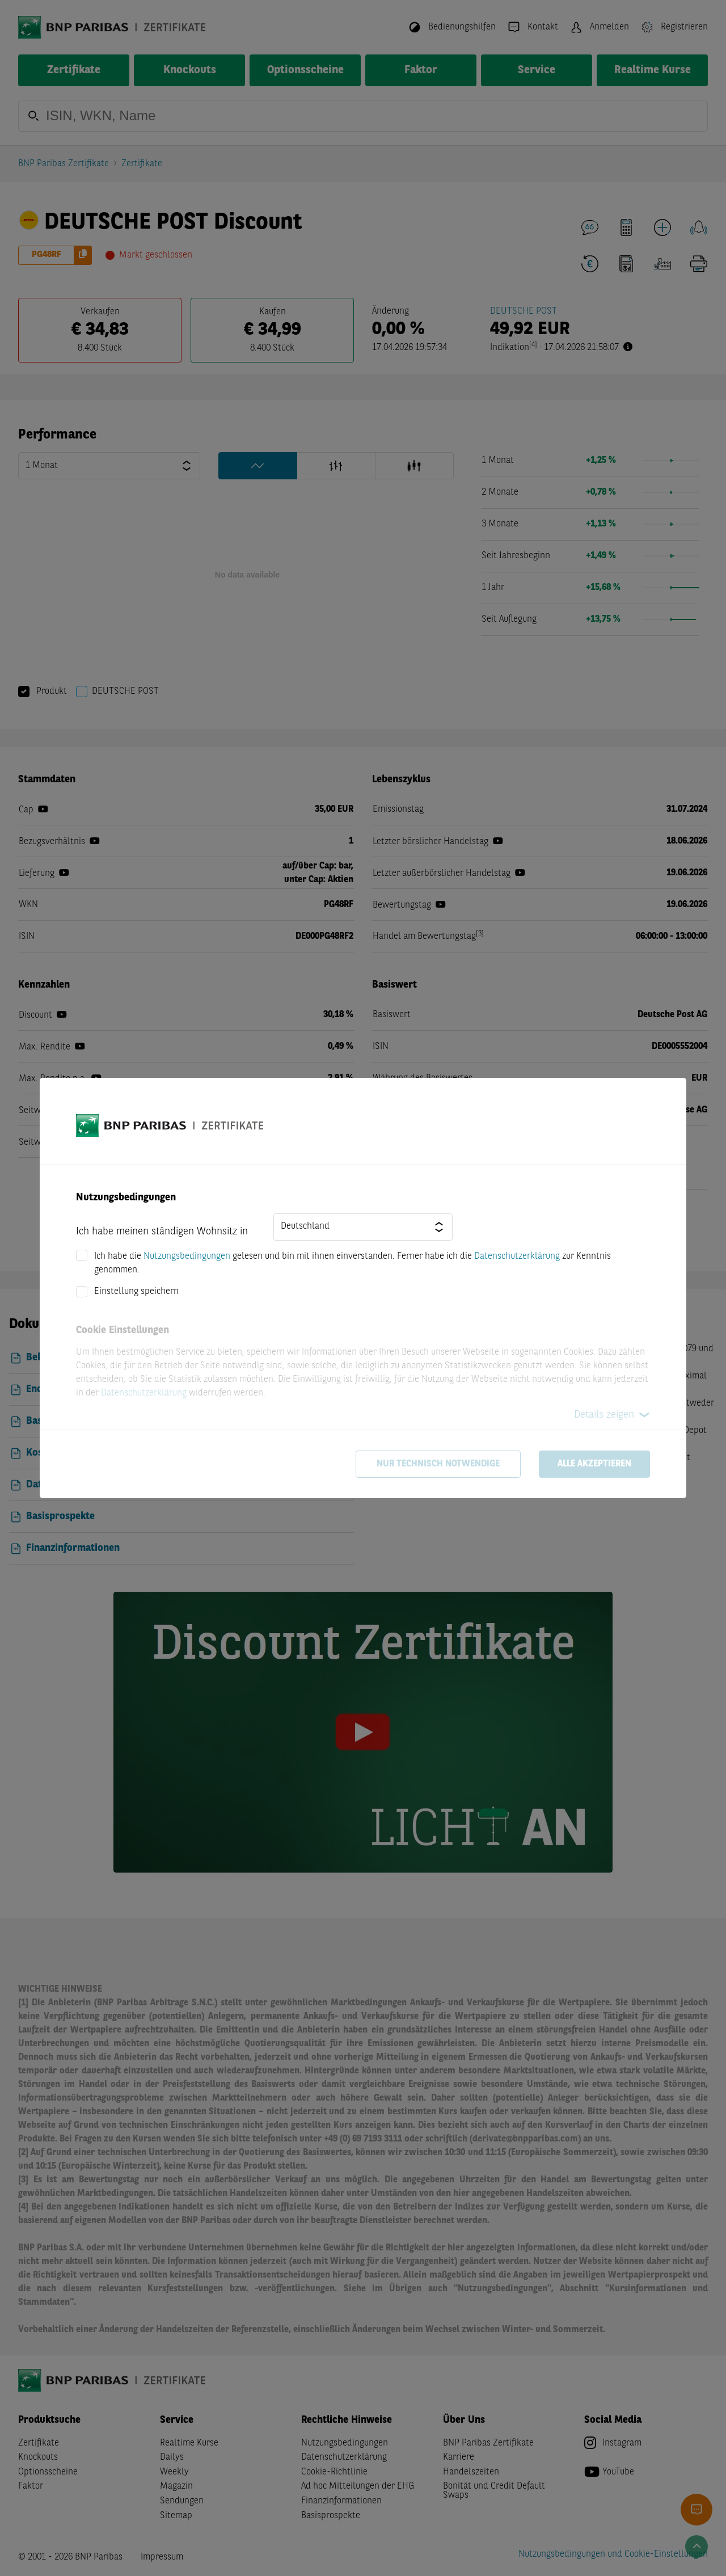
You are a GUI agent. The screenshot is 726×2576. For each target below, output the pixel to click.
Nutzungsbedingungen (186, 1256)
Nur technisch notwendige (438, 1464)
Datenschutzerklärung (517, 1256)
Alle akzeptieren (594, 1464)
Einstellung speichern (136, 1291)
